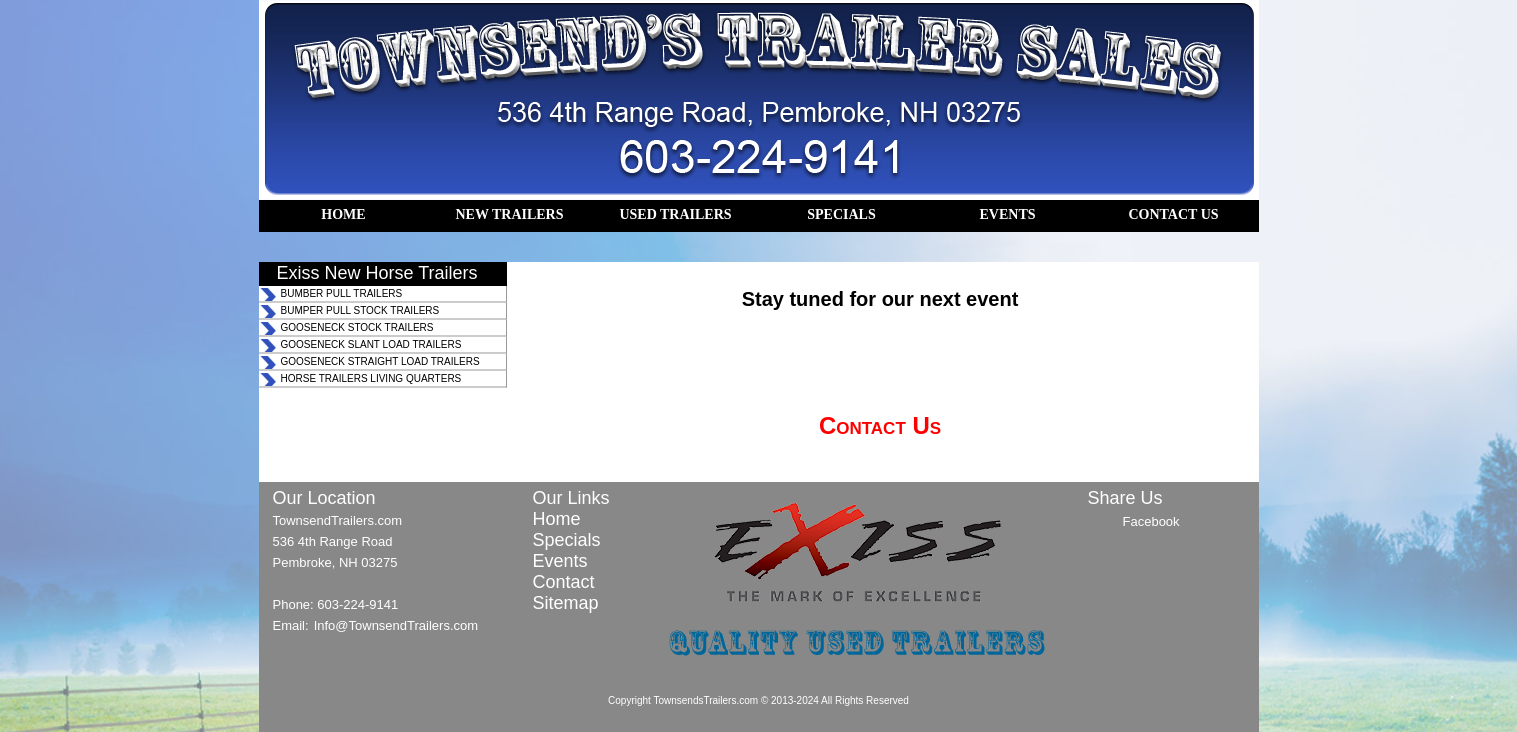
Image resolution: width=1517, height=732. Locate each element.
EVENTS (1007, 214)
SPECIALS (841, 214)
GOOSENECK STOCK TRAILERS (357, 327)
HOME (343, 214)
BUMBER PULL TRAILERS (342, 293)
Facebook (1151, 521)
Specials (567, 540)
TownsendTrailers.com (338, 520)
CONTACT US (1173, 214)
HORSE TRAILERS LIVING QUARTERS (371, 378)
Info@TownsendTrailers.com (396, 625)
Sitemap (566, 603)
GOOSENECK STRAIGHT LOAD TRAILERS (380, 361)
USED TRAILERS (675, 214)
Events (560, 561)
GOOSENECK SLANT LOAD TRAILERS (371, 344)
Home (557, 519)
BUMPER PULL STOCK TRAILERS (360, 310)
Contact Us (880, 425)
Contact (564, 582)
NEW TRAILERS (509, 214)
